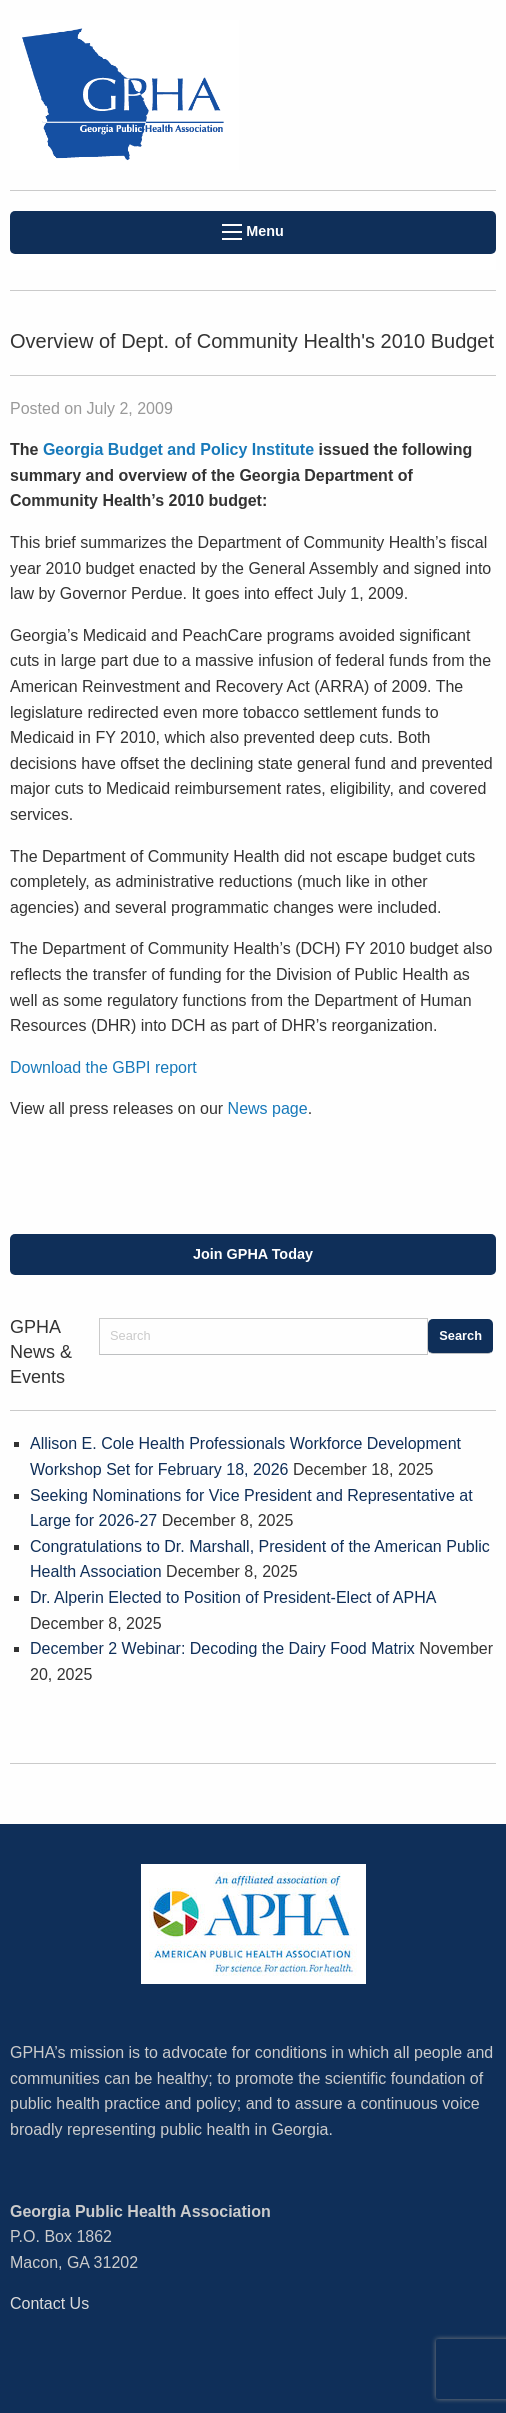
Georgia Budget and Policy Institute (178, 449)
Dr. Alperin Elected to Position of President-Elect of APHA (233, 1597)
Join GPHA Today (253, 1254)
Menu (253, 231)
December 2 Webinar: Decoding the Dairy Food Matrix (222, 1648)
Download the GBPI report (103, 1067)
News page (268, 1108)
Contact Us (49, 2303)
